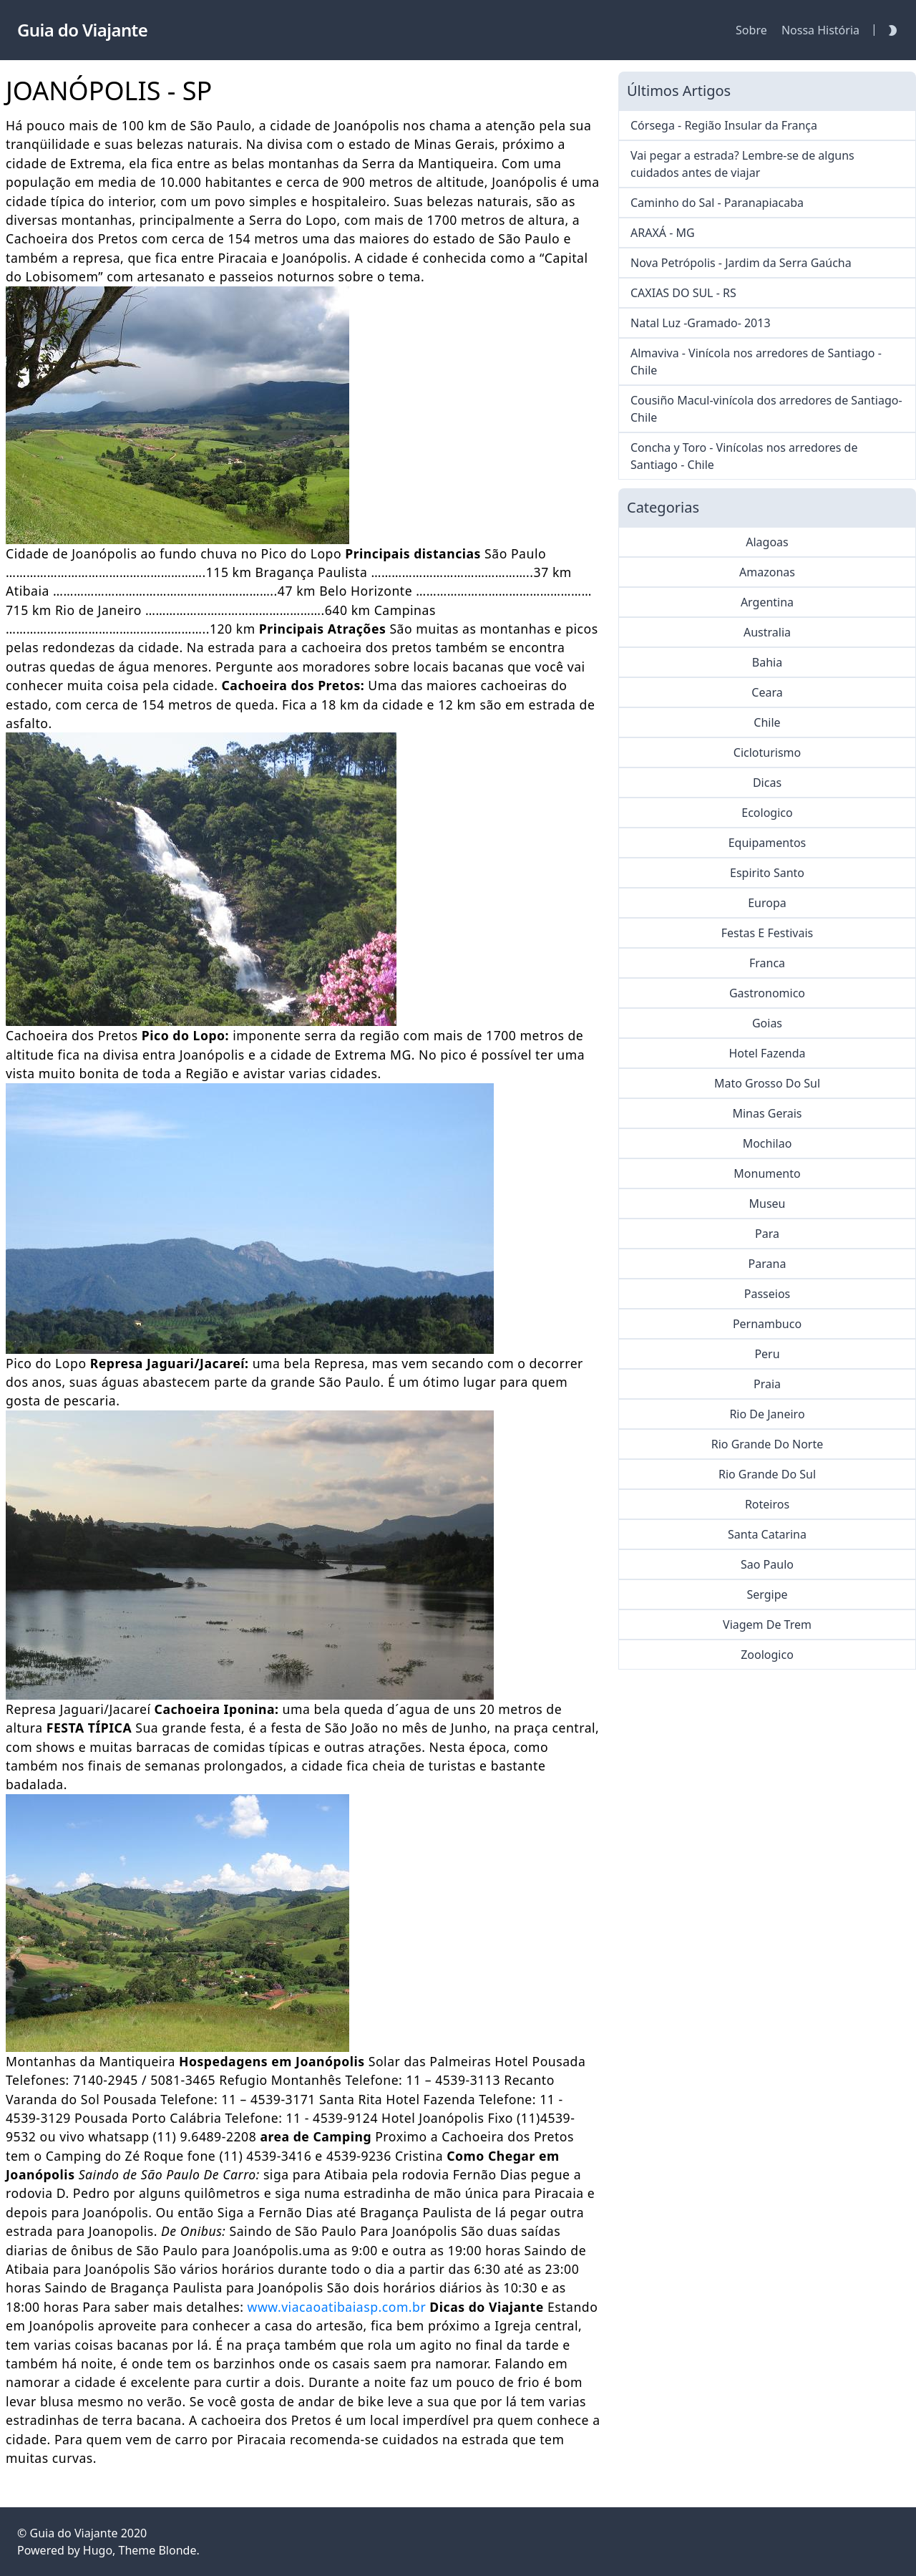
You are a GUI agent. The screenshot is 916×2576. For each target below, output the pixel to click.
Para (767, 1233)
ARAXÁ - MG (662, 233)
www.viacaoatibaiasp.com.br (337, 2306)
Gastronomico (767, 993)
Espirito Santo (767, 873)
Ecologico (766, 812)
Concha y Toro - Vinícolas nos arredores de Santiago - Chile (743, 456)
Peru (766, 1354)
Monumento (767, 1173)
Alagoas (767, 542)
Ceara (766, 692)
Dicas (767, 782)
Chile (767, 722)
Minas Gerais (767, 1113)
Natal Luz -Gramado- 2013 (700, 323)
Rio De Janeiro (766, 1414)
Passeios (767, 1294)
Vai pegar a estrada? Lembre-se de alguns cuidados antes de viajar (742, 163)
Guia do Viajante (73, 2533)
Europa (767, 903)
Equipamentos (768, 843)
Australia (767, 632)
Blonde (177, 2550)
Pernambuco (767, 1324)
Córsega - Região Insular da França (723, 125)
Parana (767, 1264)
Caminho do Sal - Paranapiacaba (717, 202)
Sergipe (766, 1594)
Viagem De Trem (767, 1624)
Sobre (751, 30)
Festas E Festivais (767, 933)
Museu (767, 1203)
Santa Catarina (767, 1534)
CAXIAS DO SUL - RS (683, 293)
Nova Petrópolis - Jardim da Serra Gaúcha (741, 263)
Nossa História (820, 30)
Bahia (767, 662)
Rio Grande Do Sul (767, 1474)
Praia (767, 1384)
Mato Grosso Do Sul (767, 1083)
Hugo (97, 2550)
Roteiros (767, 1504)
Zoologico (767, 1654)
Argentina (767, 602)
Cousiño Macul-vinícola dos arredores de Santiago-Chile (766, 408)
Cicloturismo (767, 752)
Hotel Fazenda (767, 1053)
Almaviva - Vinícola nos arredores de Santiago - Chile (756, 361)
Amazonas (767, 572)
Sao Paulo (767, 1564)
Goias (767, 1023)
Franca (767, 963)
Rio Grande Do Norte (767, 1444)
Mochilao (767, 1143)
